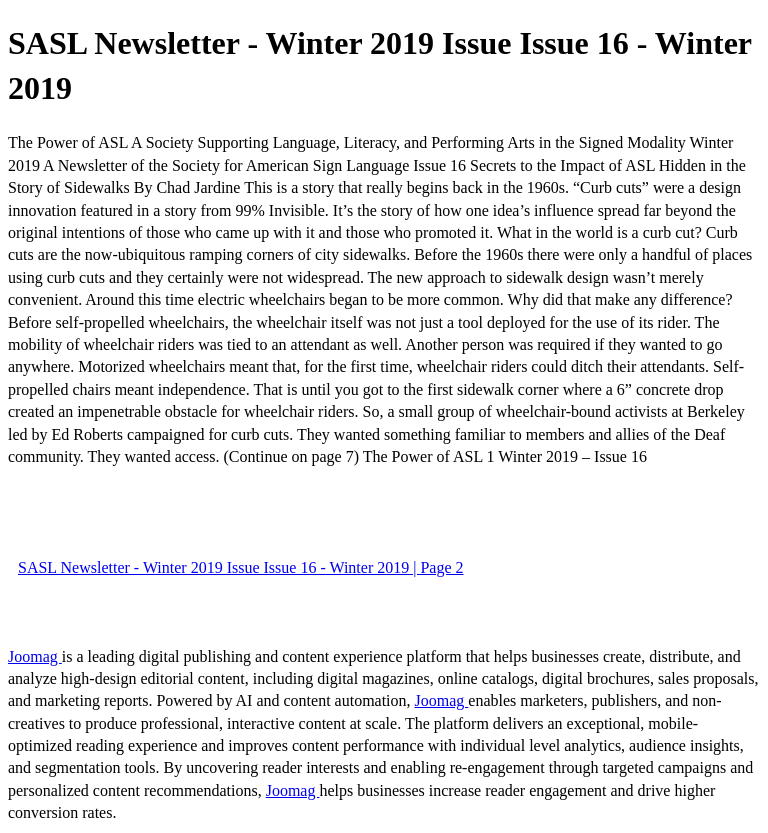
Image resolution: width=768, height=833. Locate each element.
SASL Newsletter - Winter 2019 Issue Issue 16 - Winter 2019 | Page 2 (241, 567)
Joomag (35, 656)
